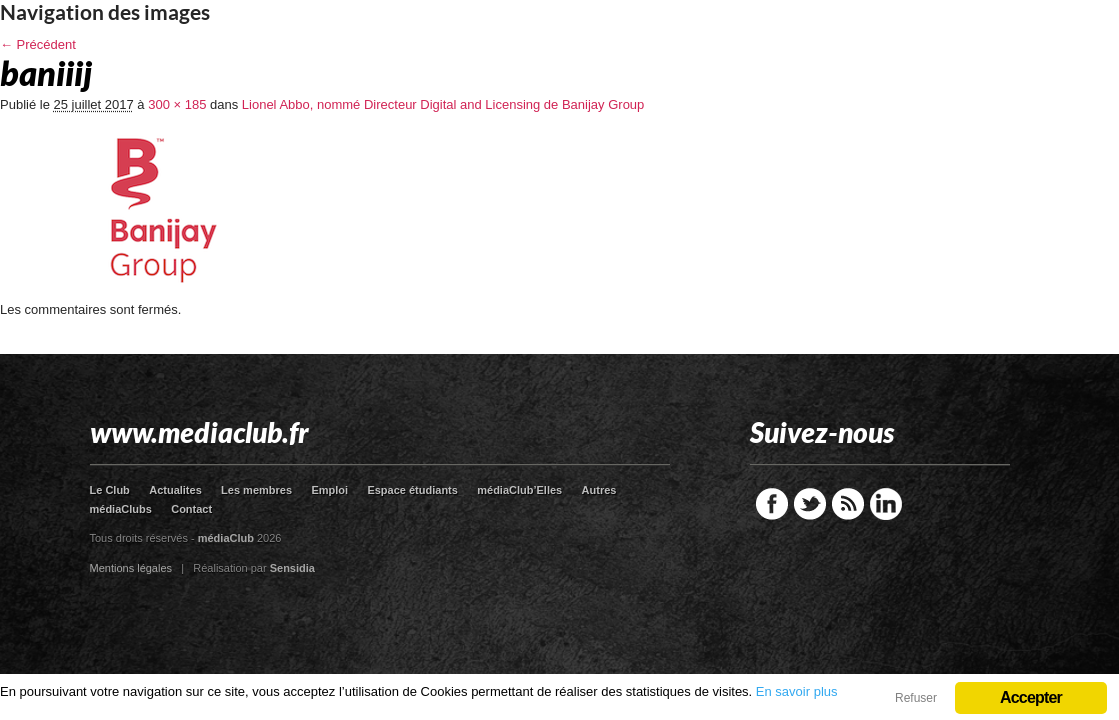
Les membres (256, 490)
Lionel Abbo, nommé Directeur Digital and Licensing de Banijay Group (443, 104)
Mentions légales (131, 568)
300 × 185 (177, 104)
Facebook (772, 504)
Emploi (329, 490)
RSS (848, 504)
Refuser (916, 698)
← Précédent (38, 44)
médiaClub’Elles (519, 490)
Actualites (175, 490)
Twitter (810, 504)
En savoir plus (797, 691)
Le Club (110, 490)
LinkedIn (886, 504)
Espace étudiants (412, 490)
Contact (191, 509)
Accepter (1031, 697)
